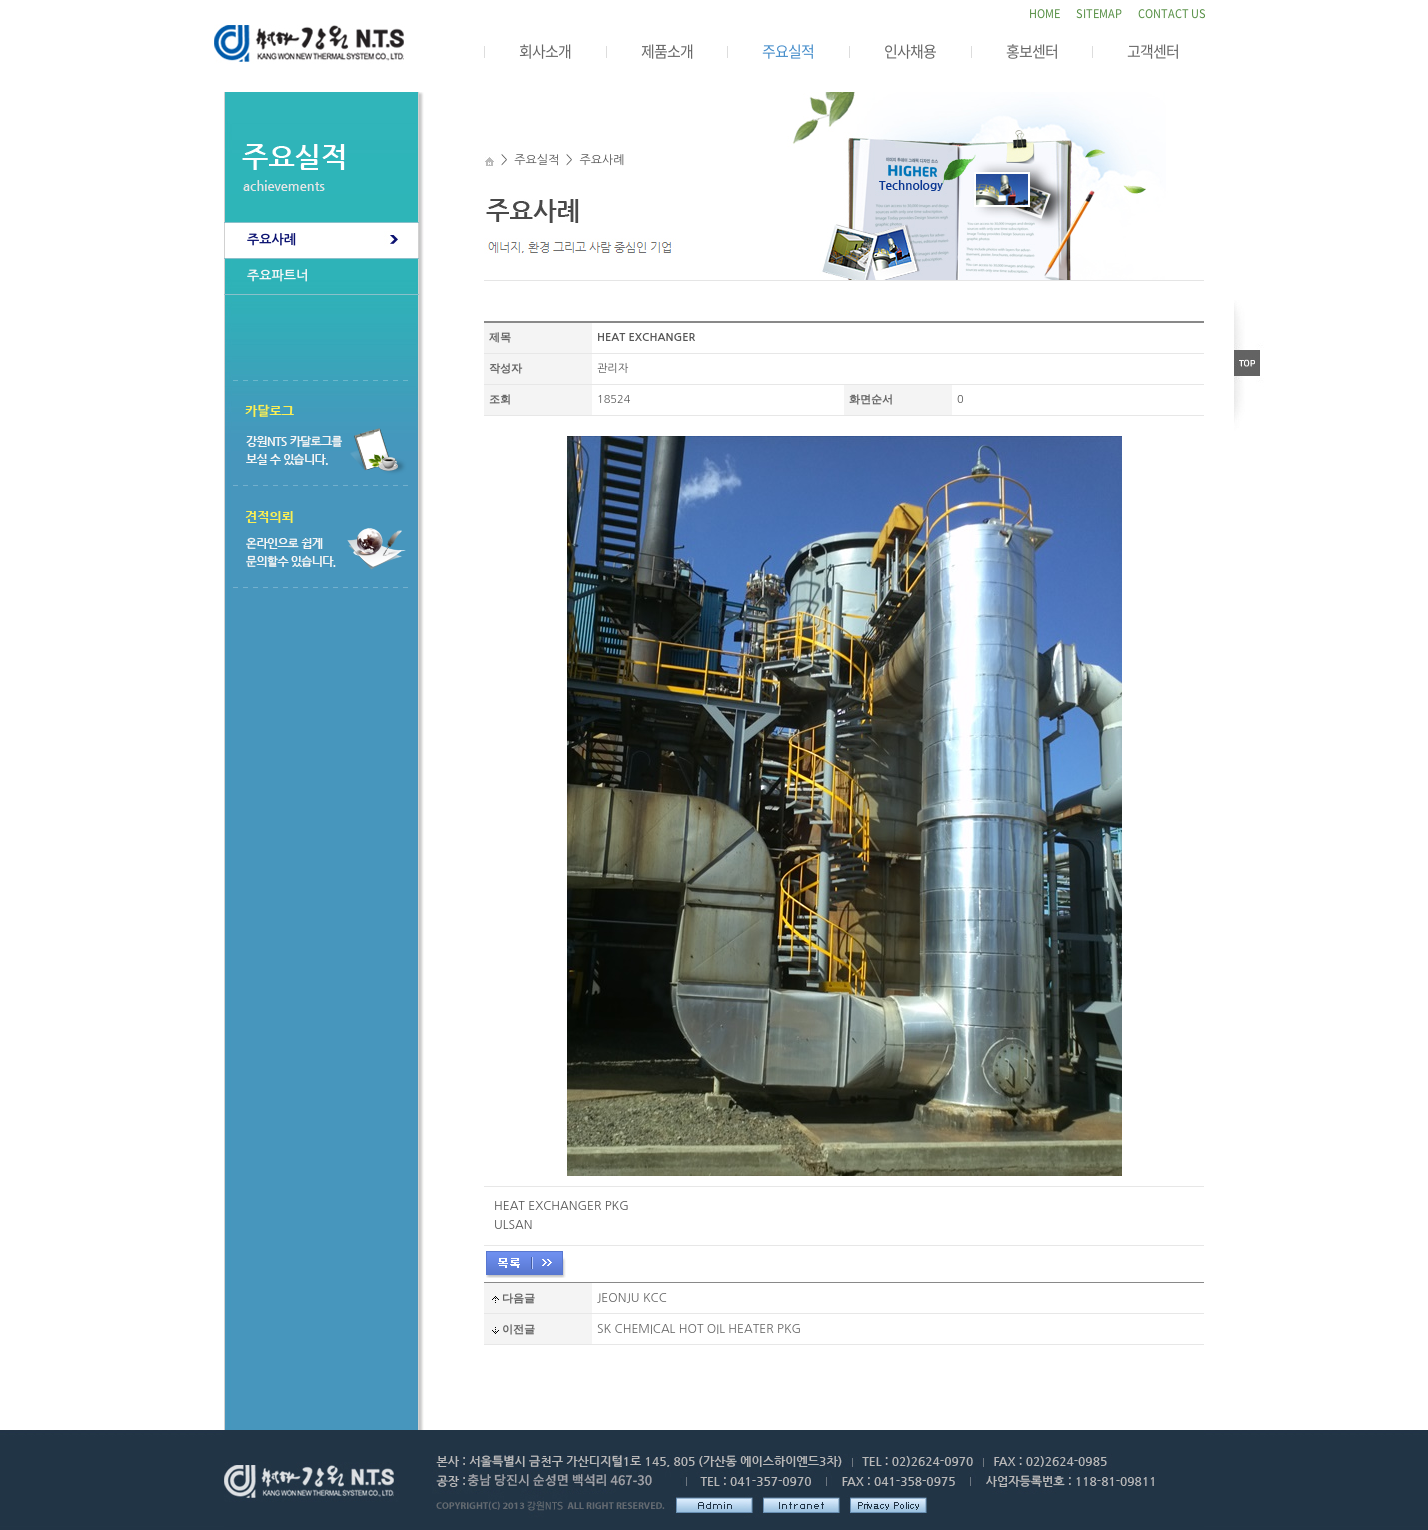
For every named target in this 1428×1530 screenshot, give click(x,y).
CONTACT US (1172, 13)
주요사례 (271, 239)
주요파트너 (277, 275)
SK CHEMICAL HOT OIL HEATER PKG (699, 1329)
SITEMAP (1099, 13)
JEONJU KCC (632, 1298)
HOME (1044, 13)
